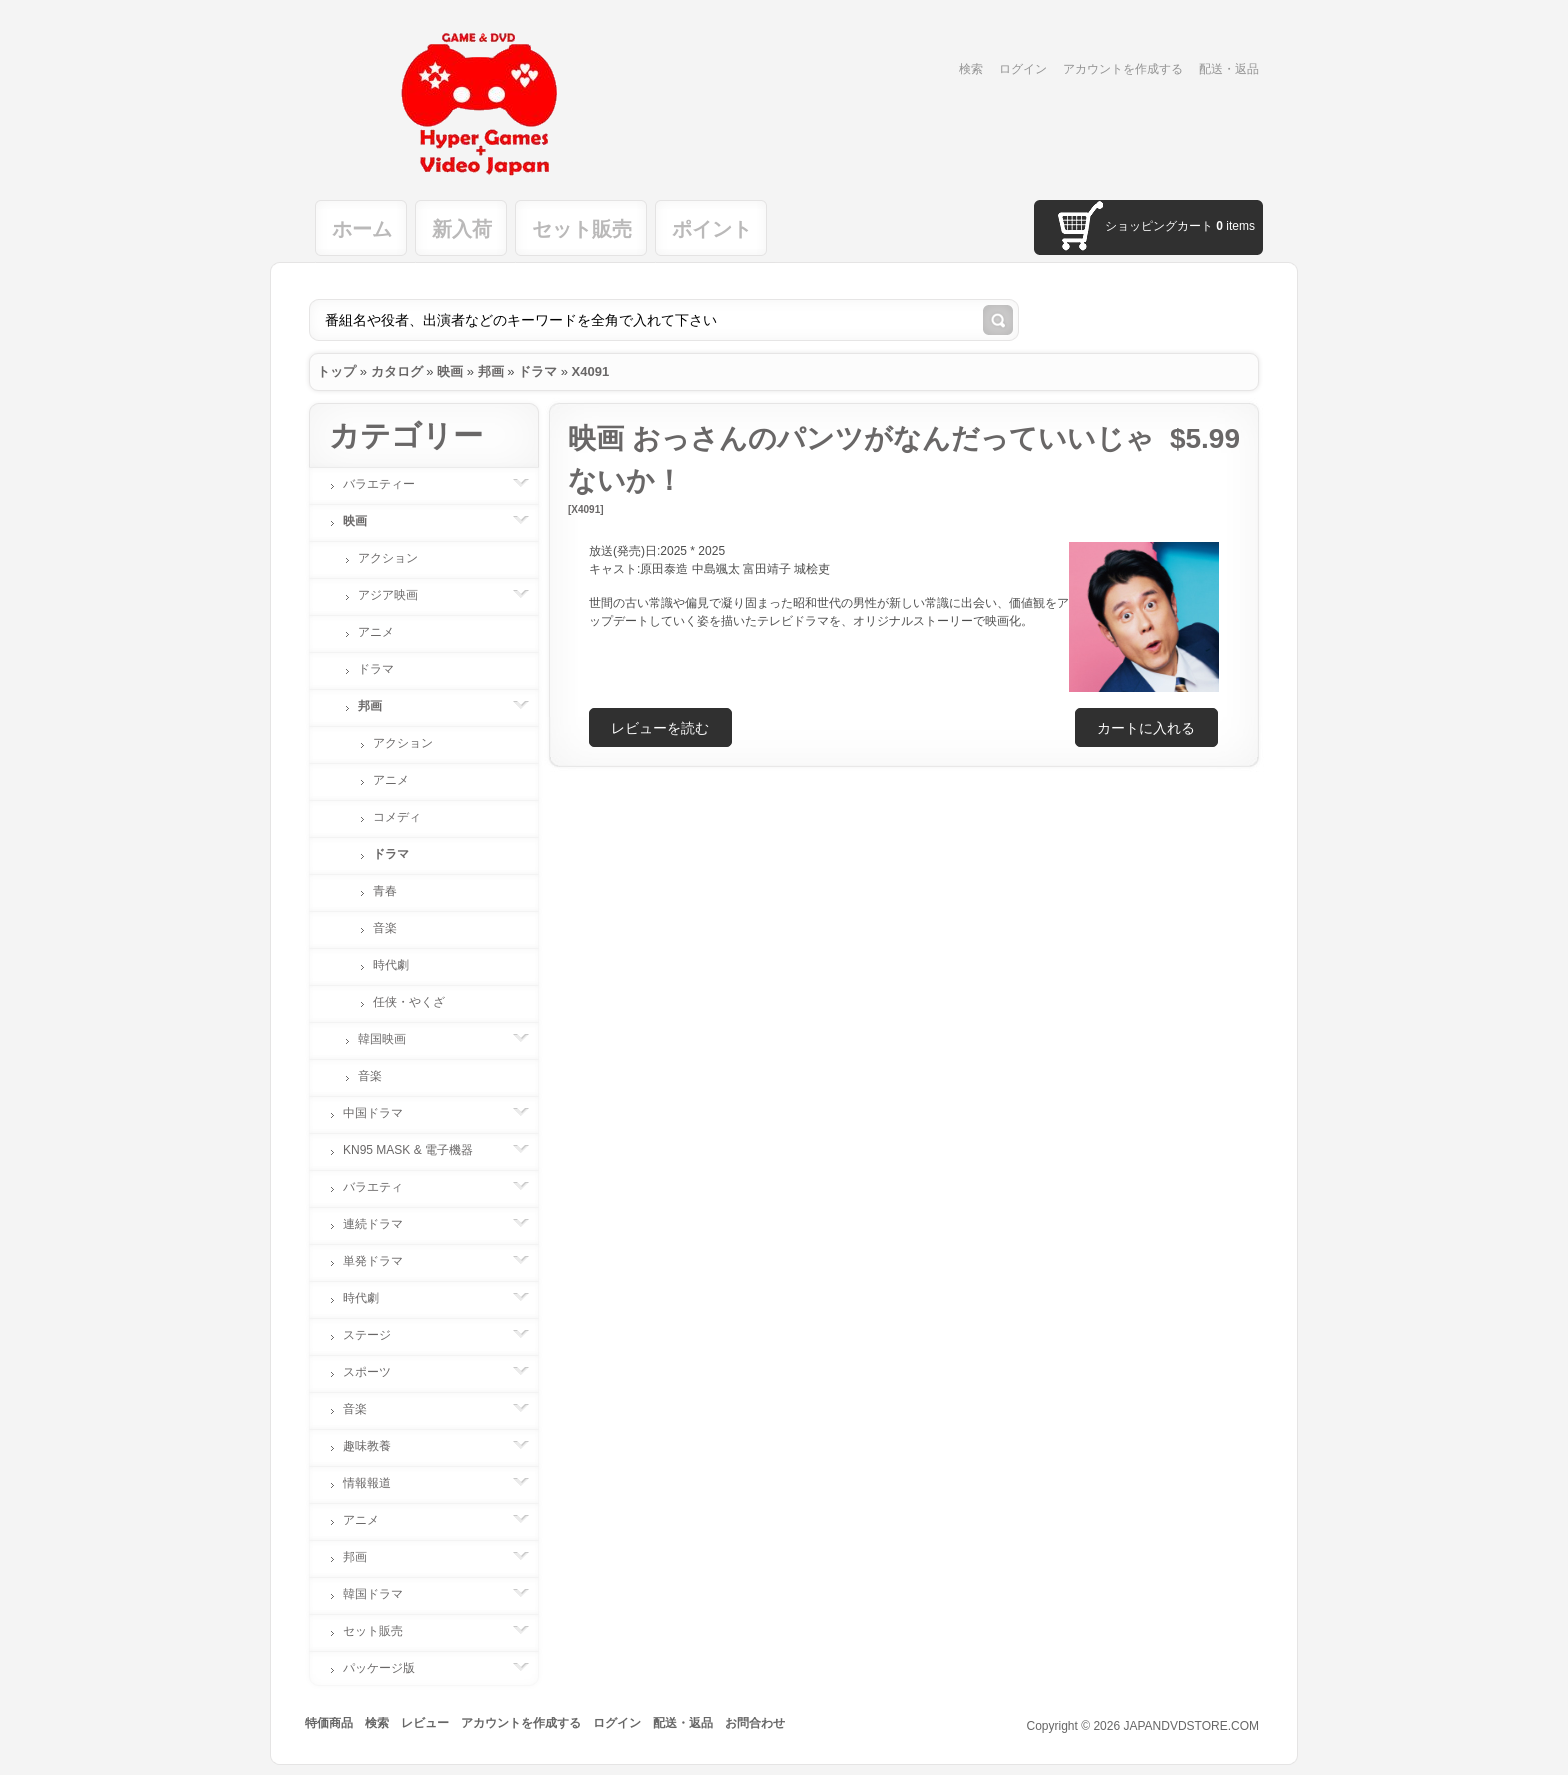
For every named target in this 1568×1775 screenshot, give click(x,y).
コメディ (397, 817)
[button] (1146, 727)
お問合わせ (755, 1723)
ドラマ (537, 371)
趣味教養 (377, 1446)
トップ (336, 371)
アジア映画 (398, 595)
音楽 (385, 928)
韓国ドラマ (383, 1594)
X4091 (591, 371)
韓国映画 (392, 1039)
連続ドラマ (383, 1224)
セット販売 (582, 229)
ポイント (712, 229)
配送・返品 (1229, 69)
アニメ (376, 632)
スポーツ (377, 1372)
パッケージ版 (389, 1668)
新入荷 (462, 229)
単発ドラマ (383, 1261)
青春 (385, 891)
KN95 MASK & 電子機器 (418, 1150)
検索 (971, 69)
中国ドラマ (383, 1113)
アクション (388, 558)
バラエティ (383, 1187)
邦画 (491, 371)
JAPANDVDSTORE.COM (1191, 1726)
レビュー (425, 1723)
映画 (450, 371)
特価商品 (329, 1723)
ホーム (362, 229)
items (1235, 226)
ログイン (1023, 69)
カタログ (397, 371)
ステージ (377, 1335)
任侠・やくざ (409, 1002)
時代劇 (391, 965)
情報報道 (377, 1483)
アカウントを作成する (1123, 69)
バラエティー (389, 484)
